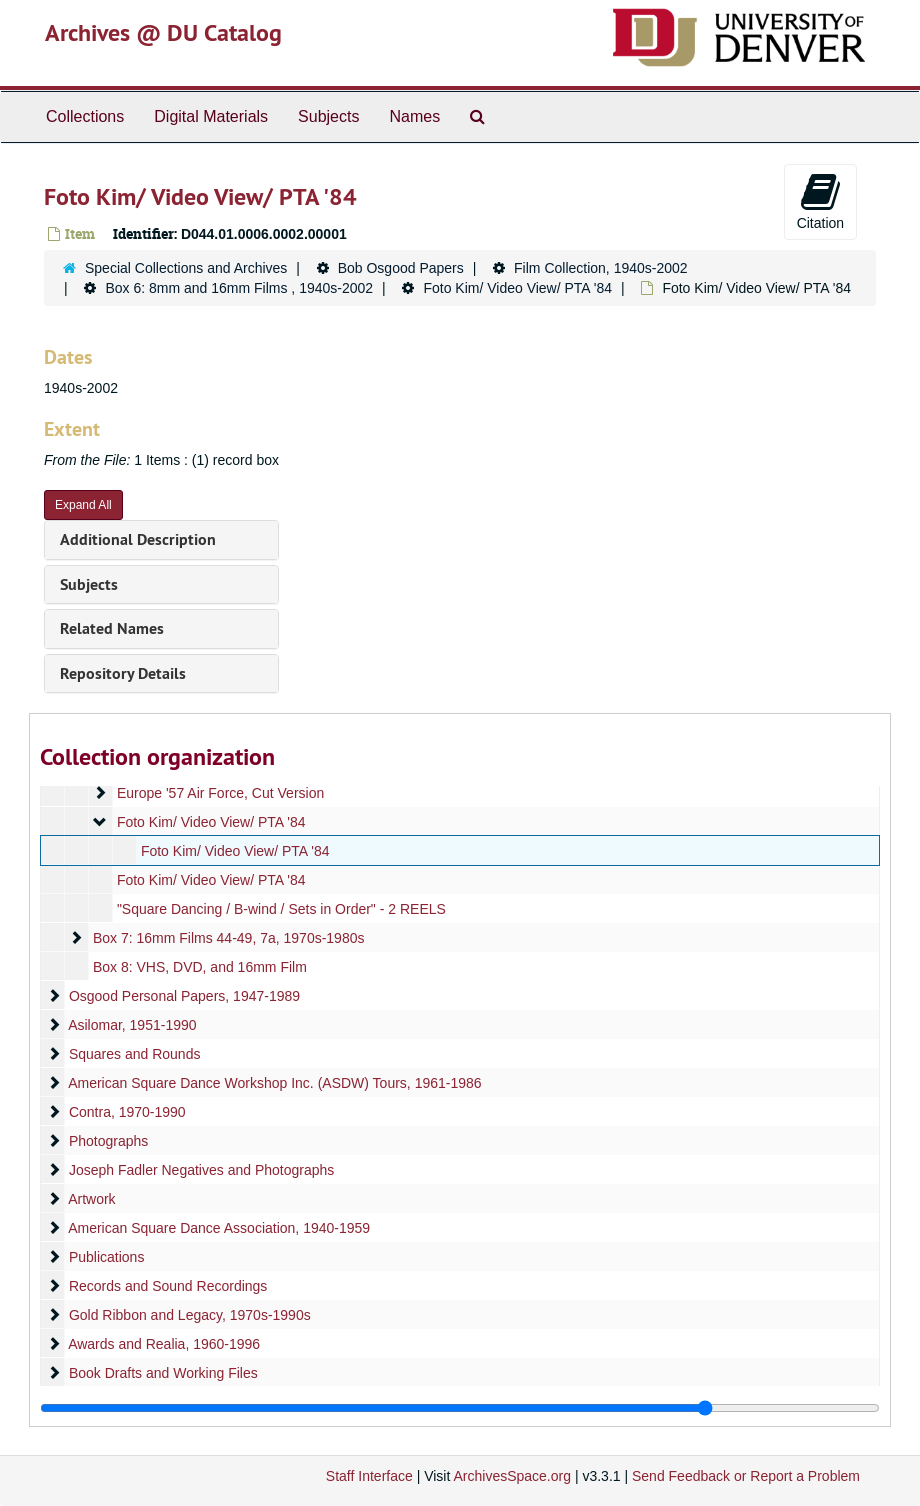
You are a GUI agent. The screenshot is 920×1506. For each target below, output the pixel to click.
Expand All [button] (83, 505)
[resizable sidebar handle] (460, 1408)
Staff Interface (369, 1476)
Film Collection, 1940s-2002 (601, 268)
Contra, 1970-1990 (127, 1112)
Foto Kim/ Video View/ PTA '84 (517, 288)
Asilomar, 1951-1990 (132, 1025)
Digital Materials (211, 116)
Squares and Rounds (135, 1054)
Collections (85, 116)
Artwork (91, 1199)
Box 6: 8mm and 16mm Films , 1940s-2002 (239, 288)
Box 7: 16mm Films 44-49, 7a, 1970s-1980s (229, 938)
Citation (820, 201)
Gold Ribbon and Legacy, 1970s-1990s (190, 1315)
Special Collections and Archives (186, 268)
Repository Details (123, 673)
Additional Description (138, 539)
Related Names (112, 628)
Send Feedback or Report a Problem (746, 1476)
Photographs (108, 1141)
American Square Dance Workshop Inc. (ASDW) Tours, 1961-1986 (274, 1083)
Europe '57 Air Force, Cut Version (220, 793)
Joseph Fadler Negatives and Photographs (201, 1170)
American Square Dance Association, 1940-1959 (219, 1228)
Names (414, 116)
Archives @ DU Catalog (163, 32)
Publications (107, 1257)
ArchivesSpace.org (512, 1476)
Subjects (328, 116)
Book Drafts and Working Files (163, 1373)
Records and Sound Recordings (168, 1286)
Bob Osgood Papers (401, 268)
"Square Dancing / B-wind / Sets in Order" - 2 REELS (281, 909)
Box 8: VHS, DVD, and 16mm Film (200, 967)
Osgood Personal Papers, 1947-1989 (184, 996)
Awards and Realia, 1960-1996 (164, 1344)
